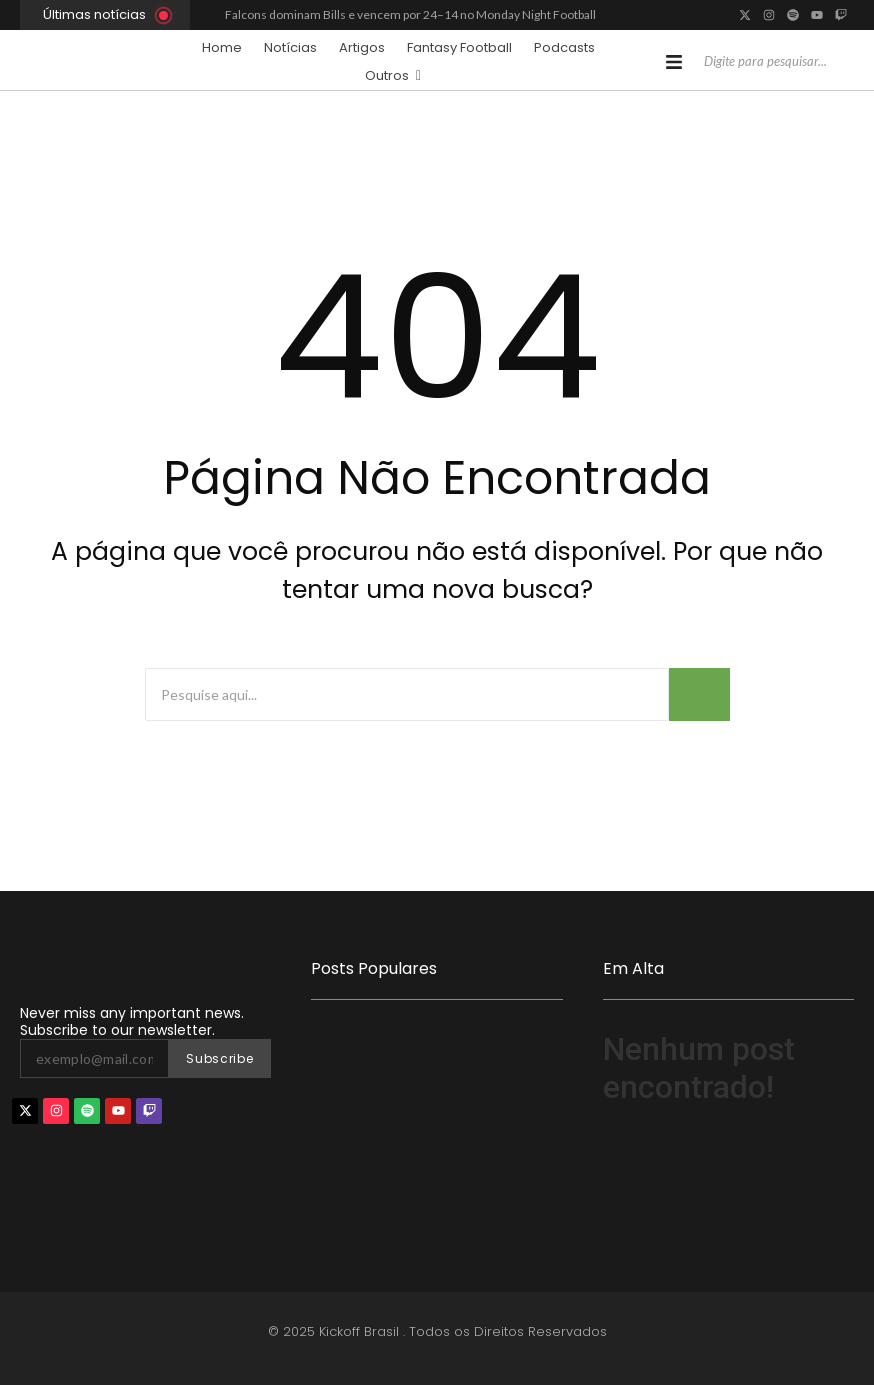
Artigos (362, 47)
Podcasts (564, 47)
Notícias (290, 47)
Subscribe (219, 1058)
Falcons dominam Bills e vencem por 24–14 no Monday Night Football (410, 14)
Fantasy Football (459, 47)
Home (222, 47)
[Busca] (407, 694)
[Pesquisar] (767, 62)
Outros (393, 75)
